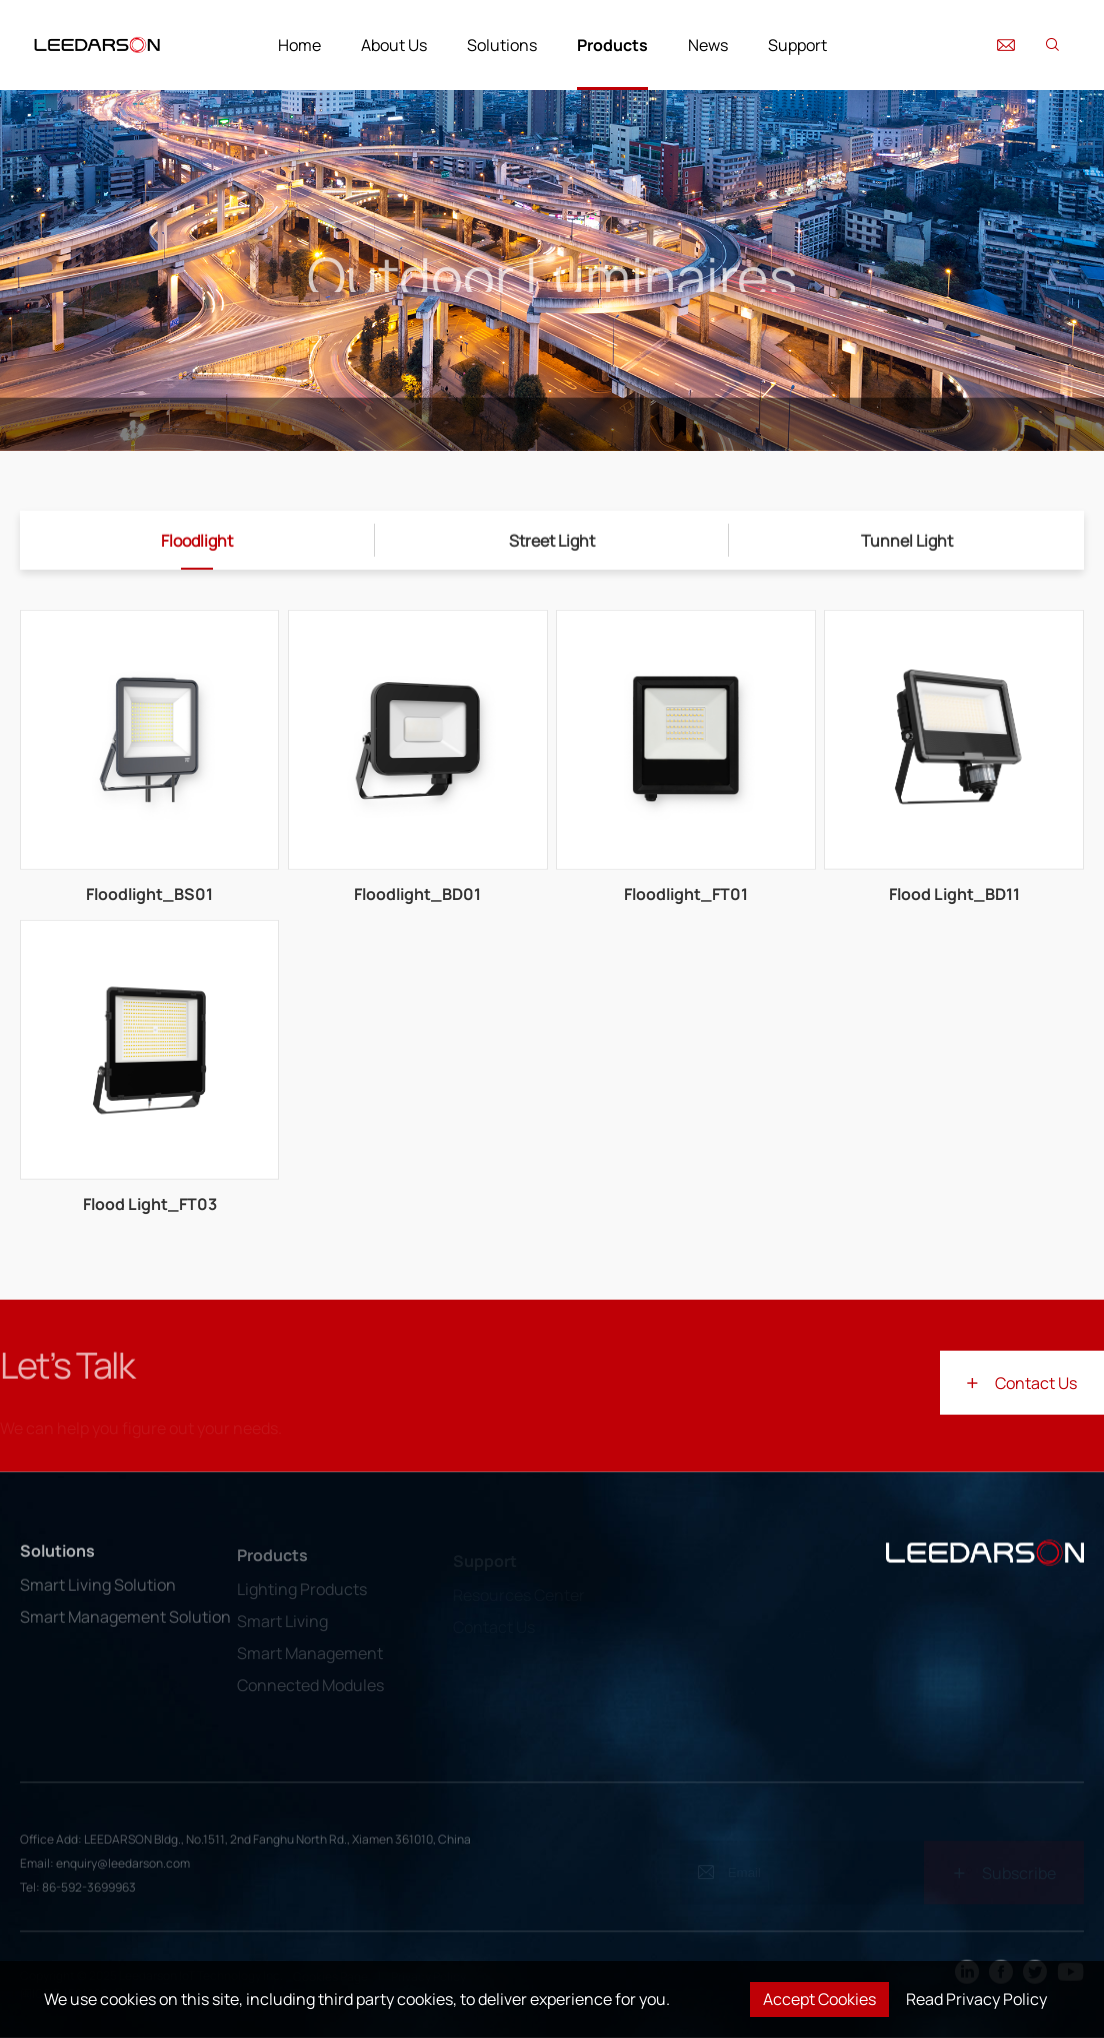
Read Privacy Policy (976, 1999)
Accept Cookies (819, 1999)
